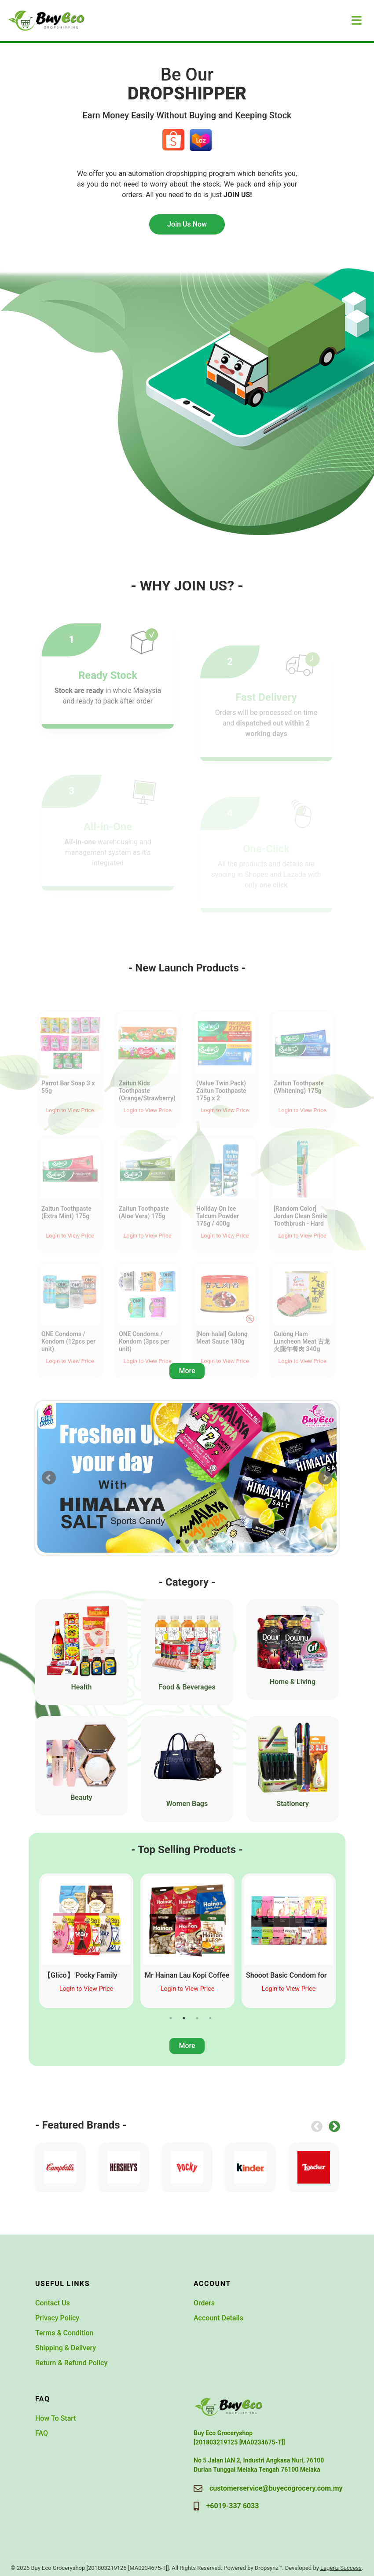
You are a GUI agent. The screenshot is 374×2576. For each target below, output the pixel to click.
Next (325, 1478)
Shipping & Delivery (65, 2348)
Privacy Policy (57, 2318)
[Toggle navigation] (356, 20)
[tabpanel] (86, 1941)
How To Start (55, 2418)
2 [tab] (184, 2018)
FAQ (41, 2433)
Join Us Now (187, 224)
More (187, 1371)
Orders (204, 2303)
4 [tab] (210, 2018)
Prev (49, 1478)
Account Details (218, 2318)
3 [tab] (197, 2018)
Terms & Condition (64, 2333)
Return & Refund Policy (71, 2363)
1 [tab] (170, 2018)
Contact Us (52, 2303)
